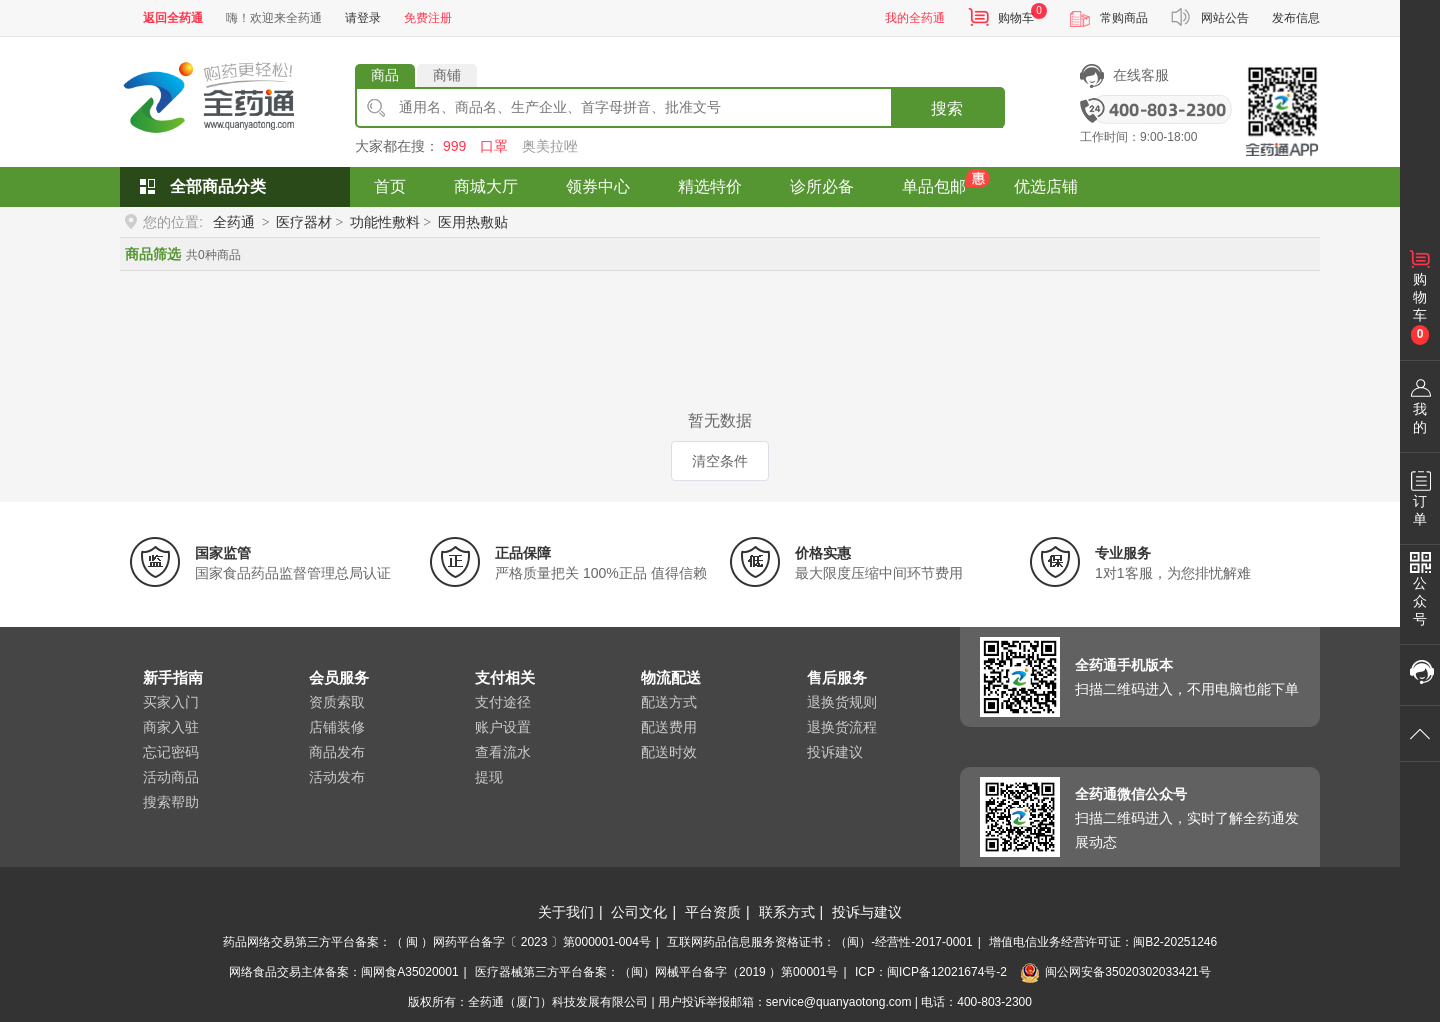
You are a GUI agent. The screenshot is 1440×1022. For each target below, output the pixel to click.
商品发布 (337, 752)
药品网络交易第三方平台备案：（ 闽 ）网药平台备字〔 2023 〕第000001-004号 (437, 942)
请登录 (363, 18)
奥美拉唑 (550, 146)
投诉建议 (835, 752)
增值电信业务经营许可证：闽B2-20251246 (1103, 942)
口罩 (494, 146)
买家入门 (171, 702)
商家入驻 (171, 727)
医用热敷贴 (473, 222)
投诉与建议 (867, 912)
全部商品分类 (218, 186)
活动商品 (171, 777)
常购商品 (1124, 18)
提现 (489, 777)
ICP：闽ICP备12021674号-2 (931, 972)
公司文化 (639, 912)
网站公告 (1225, 18)
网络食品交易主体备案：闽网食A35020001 (343, 972)
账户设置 (503, 727)
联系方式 (787, 912)
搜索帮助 (171, 802)
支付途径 (503, 702)
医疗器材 (304, 222)
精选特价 (710, 186)
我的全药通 (915, 18)
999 (454, 146)
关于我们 (566, 912)
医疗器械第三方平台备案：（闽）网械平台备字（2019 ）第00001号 (656, 972)
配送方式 (669, 702)
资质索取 (337, 702)
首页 (390, 186)
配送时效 (669, 752)
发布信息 (1296, 18)
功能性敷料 (385, 222)
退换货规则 (842, 702)
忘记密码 (171, 752)
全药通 (234, 222)
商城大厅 (486, 186)
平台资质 (713, 912)
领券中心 (598, 186)
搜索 (947, 108)
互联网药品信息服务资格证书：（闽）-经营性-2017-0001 (819, 942)
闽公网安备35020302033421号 (1115, 972)
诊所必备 (822, 186)
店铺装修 (337, 727)
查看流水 (503, 752)
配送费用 (669, 727)
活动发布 (337, 777)
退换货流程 (842, 727)
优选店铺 (1046, 186)
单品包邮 (934, 186)
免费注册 (428, 18)
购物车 (1016, 18)
